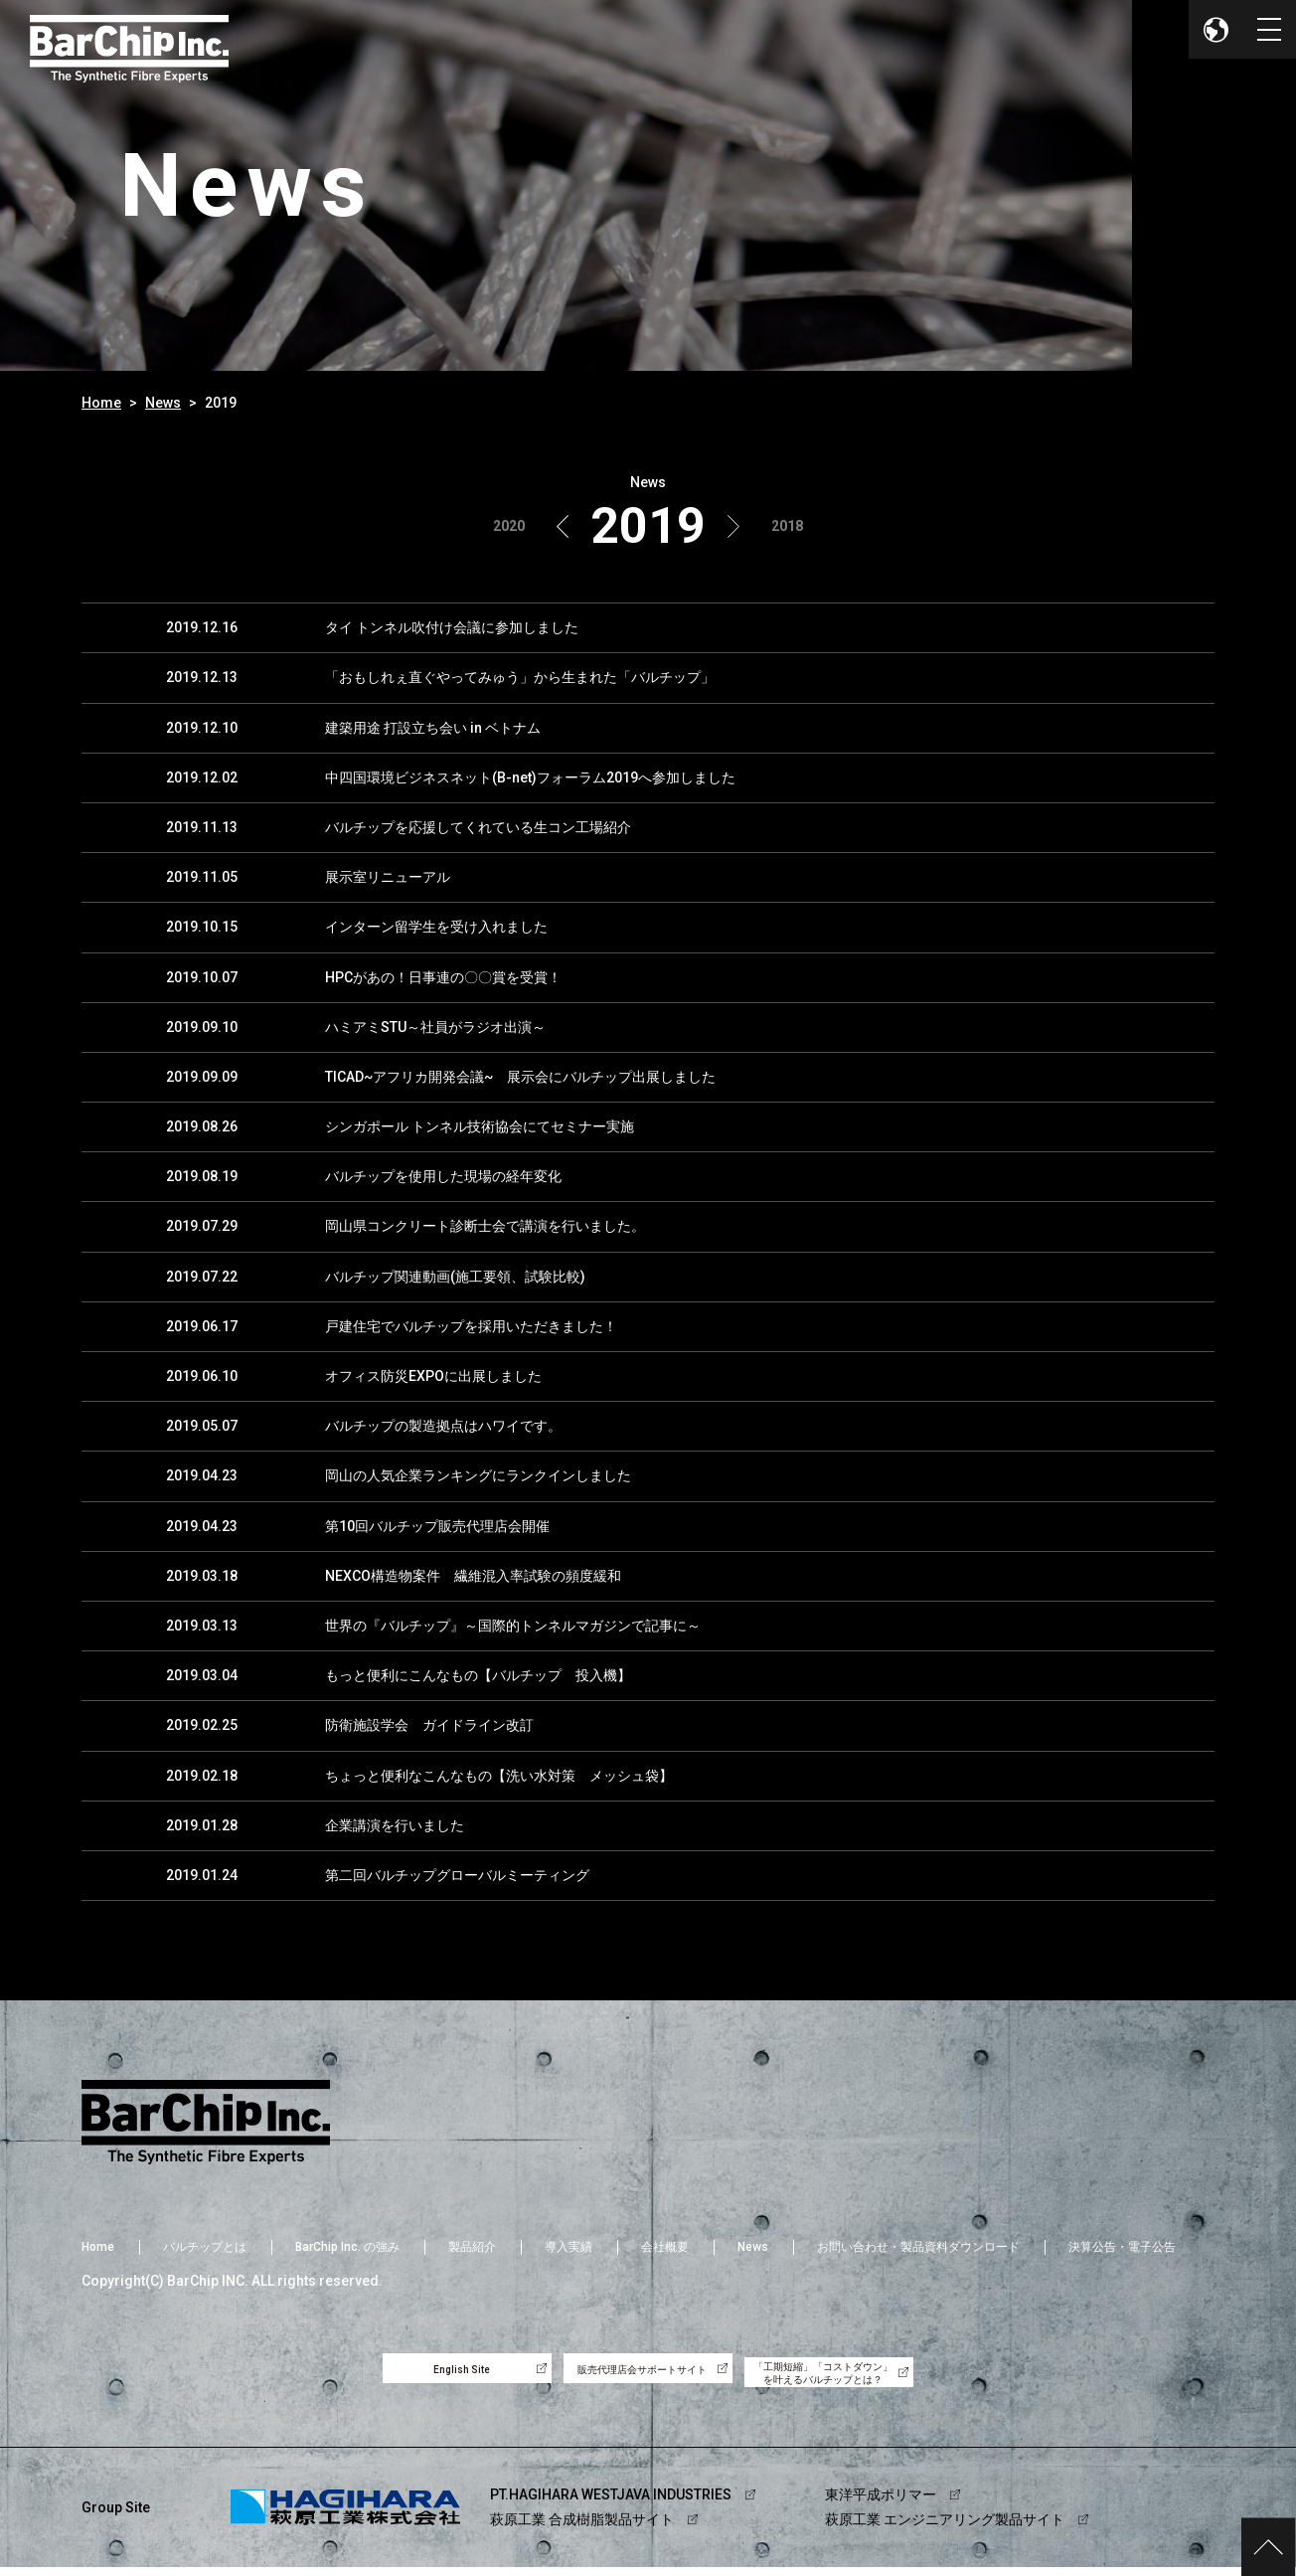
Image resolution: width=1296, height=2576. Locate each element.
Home (101, 403)
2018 (787, 526)
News (163, 403)
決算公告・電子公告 (1122, 2247)
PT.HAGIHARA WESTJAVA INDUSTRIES (610, 2502)
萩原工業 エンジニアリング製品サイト (944, 2528)
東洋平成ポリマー (880, 2502)
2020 (509, 526)
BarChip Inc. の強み (347, 2247)
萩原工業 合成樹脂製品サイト (582, 2528)
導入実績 (568, 2247)
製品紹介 (472, 2247)
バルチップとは (204, 2247)
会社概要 (665, 2247)
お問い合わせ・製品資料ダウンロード (918, 2247)
